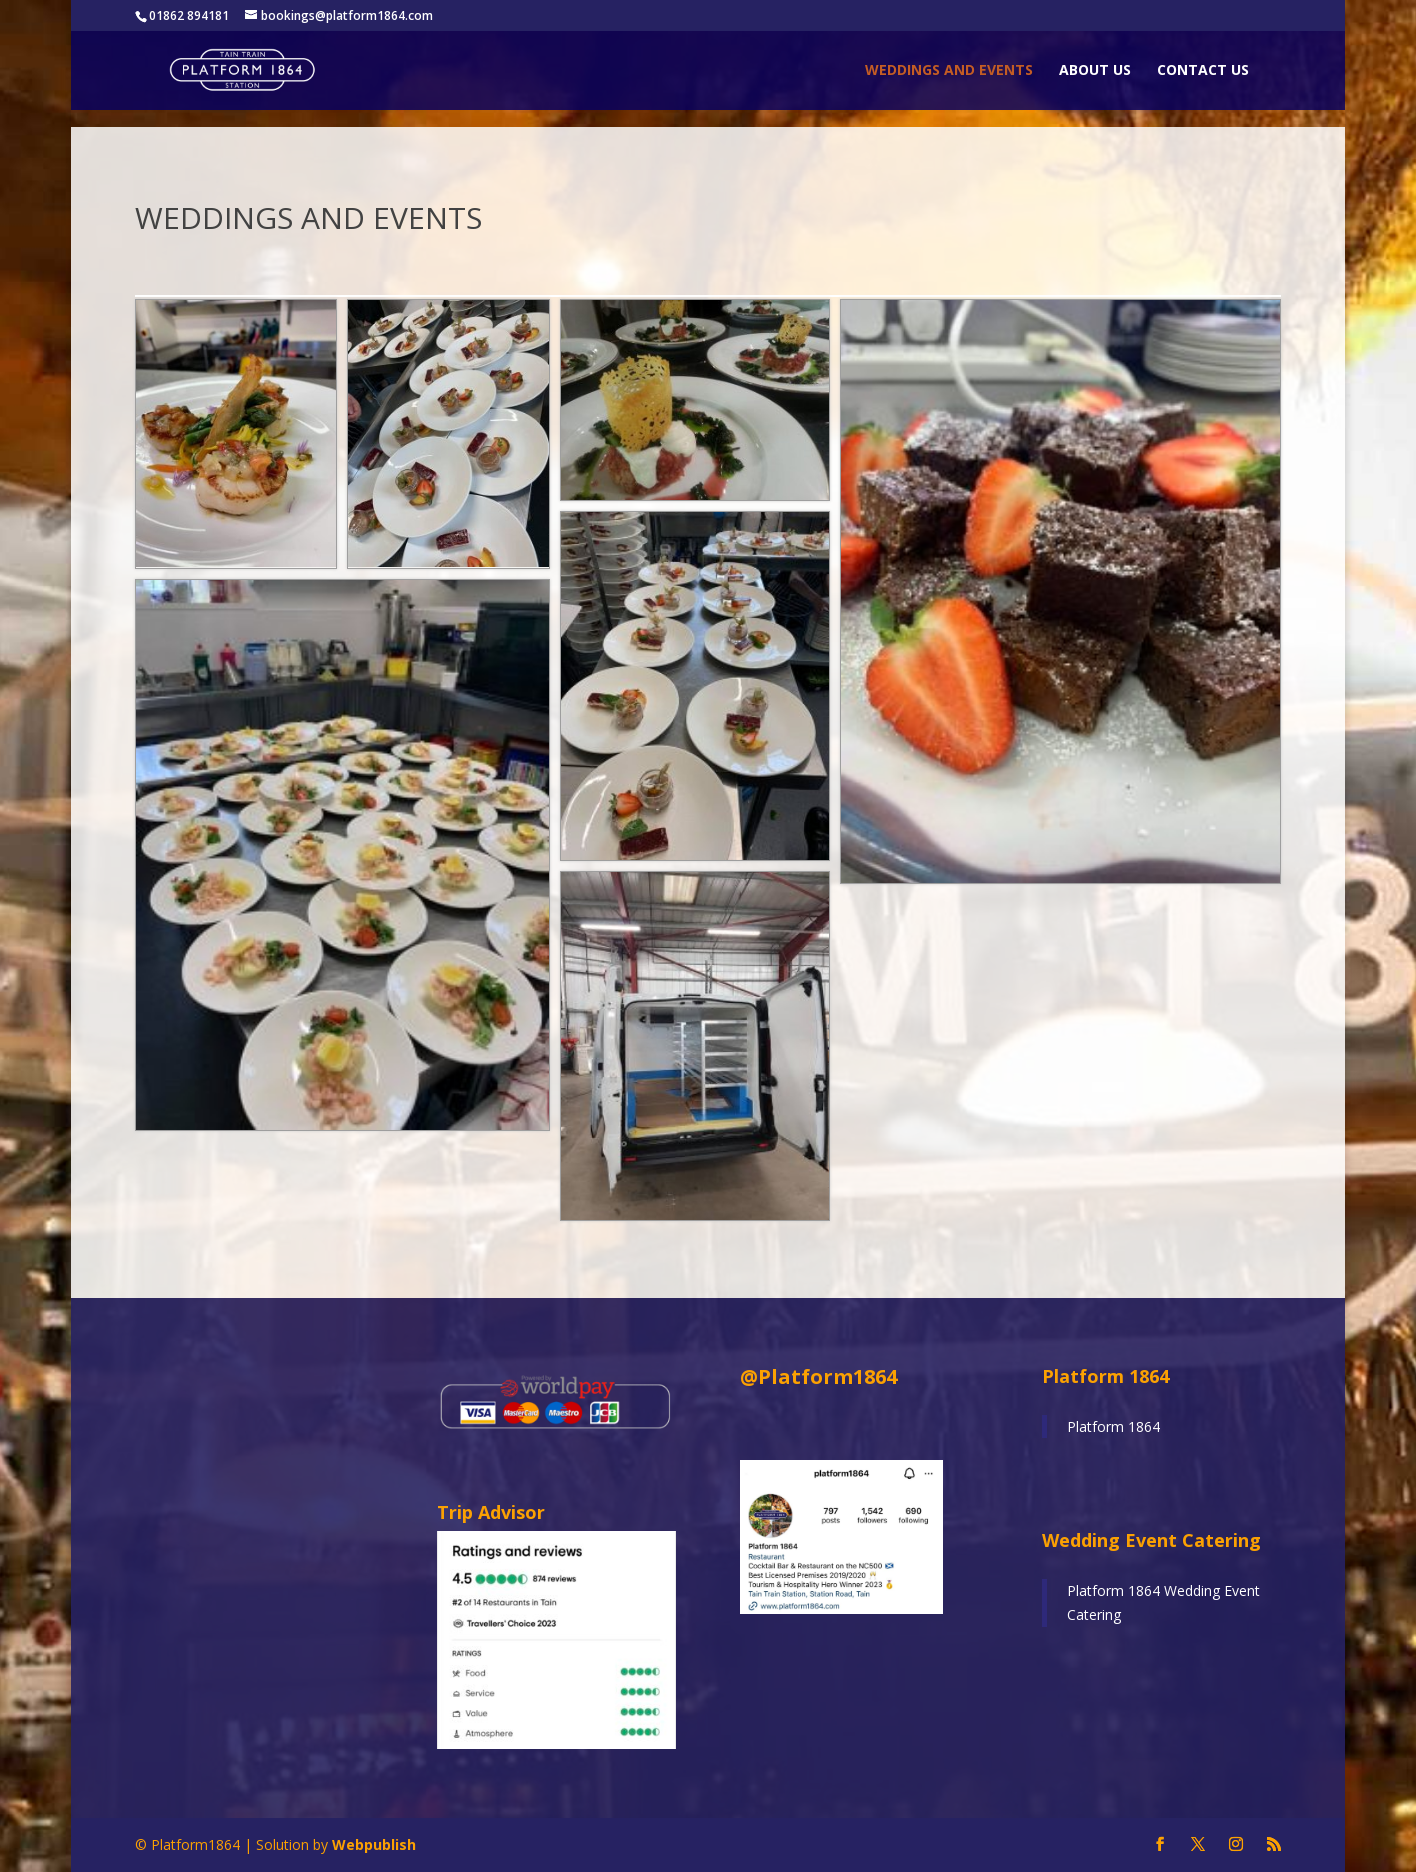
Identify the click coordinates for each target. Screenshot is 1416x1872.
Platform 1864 (1113, 1426)
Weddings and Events (949, 71)
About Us (1095, 71)
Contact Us (1203, 71)
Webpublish (374, 1844)
